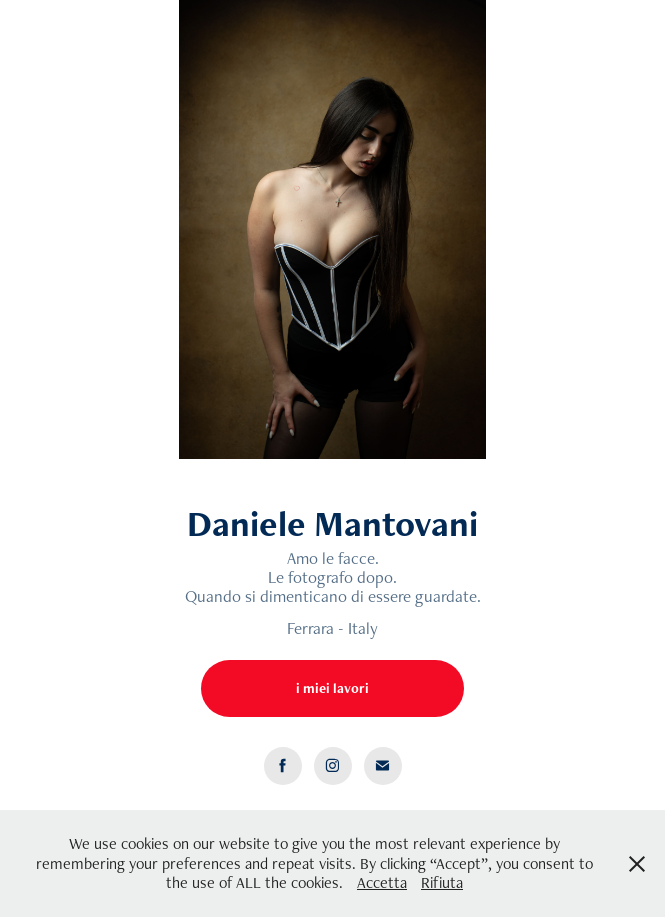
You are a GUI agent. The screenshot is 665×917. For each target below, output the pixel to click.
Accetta (382, 882)
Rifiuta (442, 882)
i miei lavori (332, 688)
